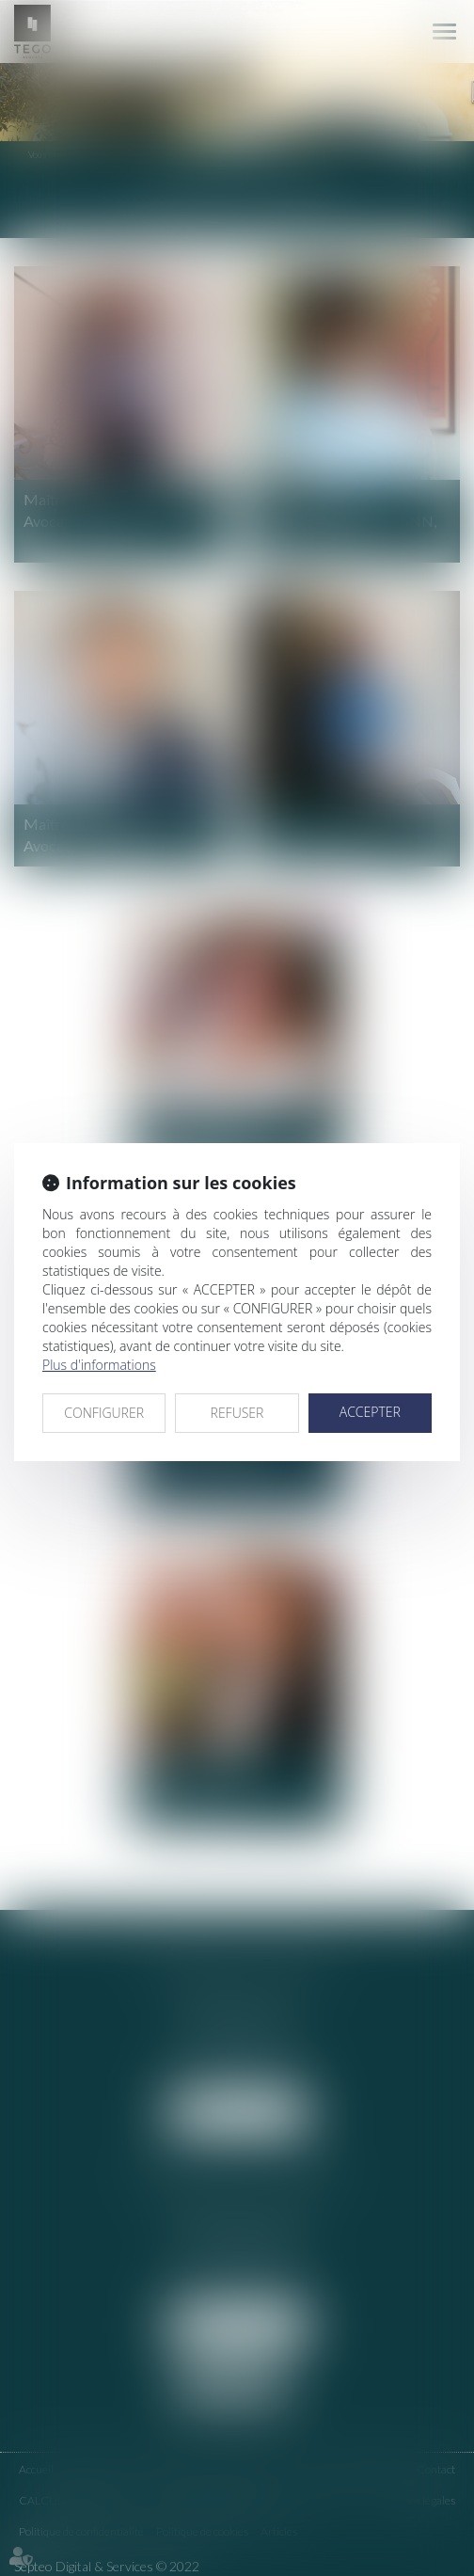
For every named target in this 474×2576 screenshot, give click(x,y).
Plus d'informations (99, 1365)
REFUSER (237, 1413)
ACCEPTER (370, 1412)
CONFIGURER (104, 1413)
